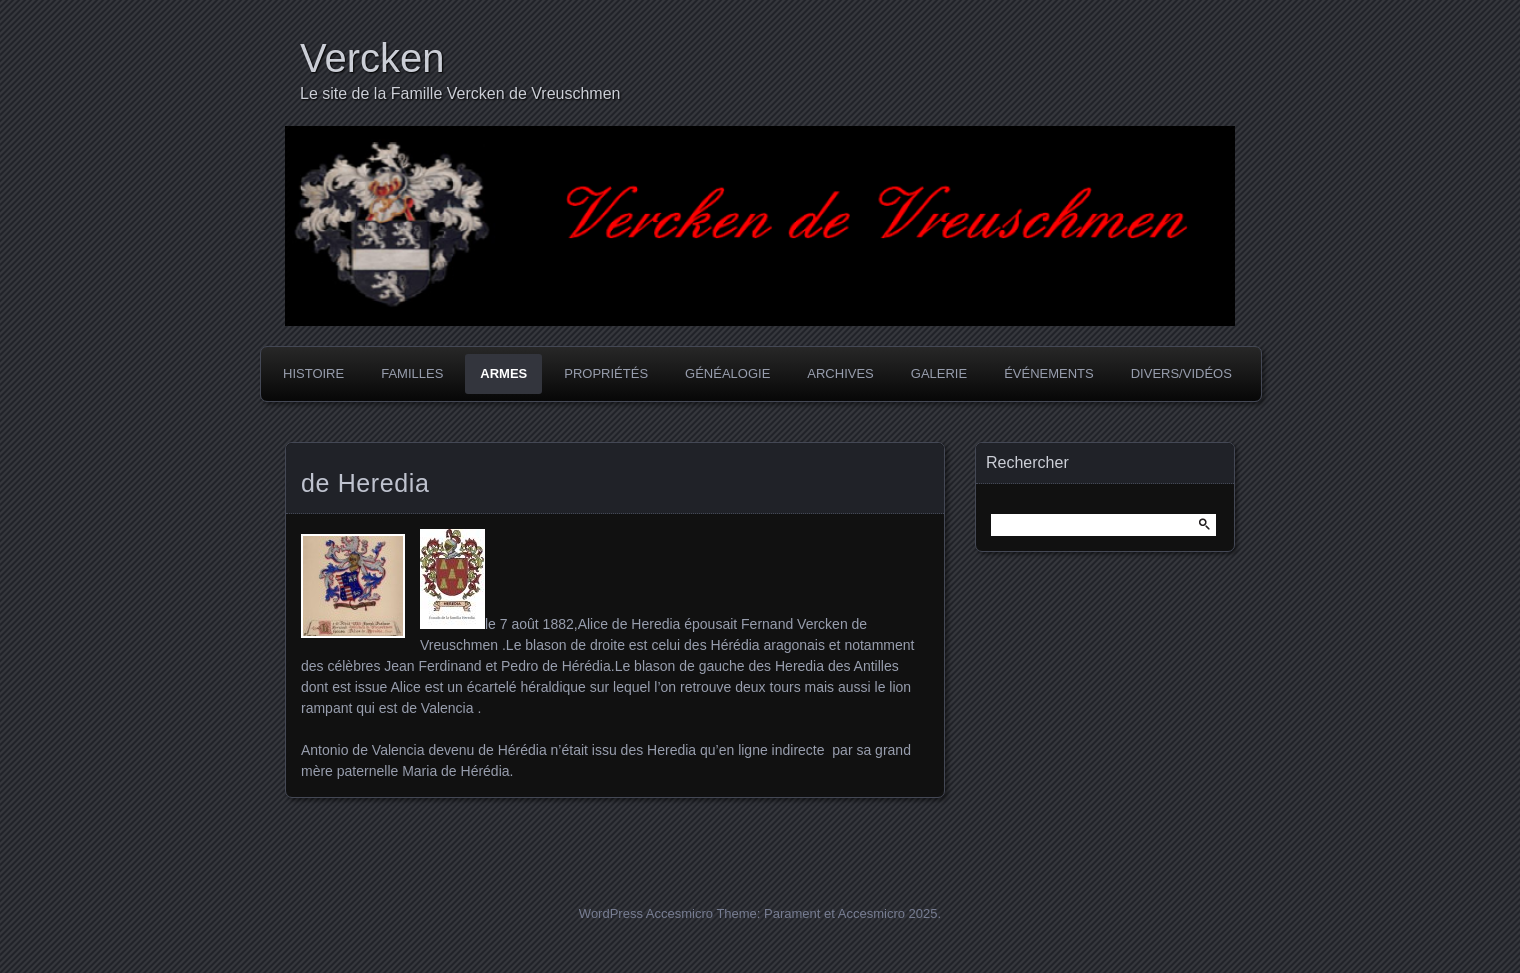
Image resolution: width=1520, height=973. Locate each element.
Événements (1049, 373)
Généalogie (727, 373)
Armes (503, 373)
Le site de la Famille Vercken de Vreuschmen (460, 93)
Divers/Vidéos (1181, 373)
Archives (840, 373)
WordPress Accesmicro (646, 913)
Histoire (313, 373)
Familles (412, 373)
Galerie (939, 373)
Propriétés (606, 373)
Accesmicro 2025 (888, 913)
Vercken (372, 58)
